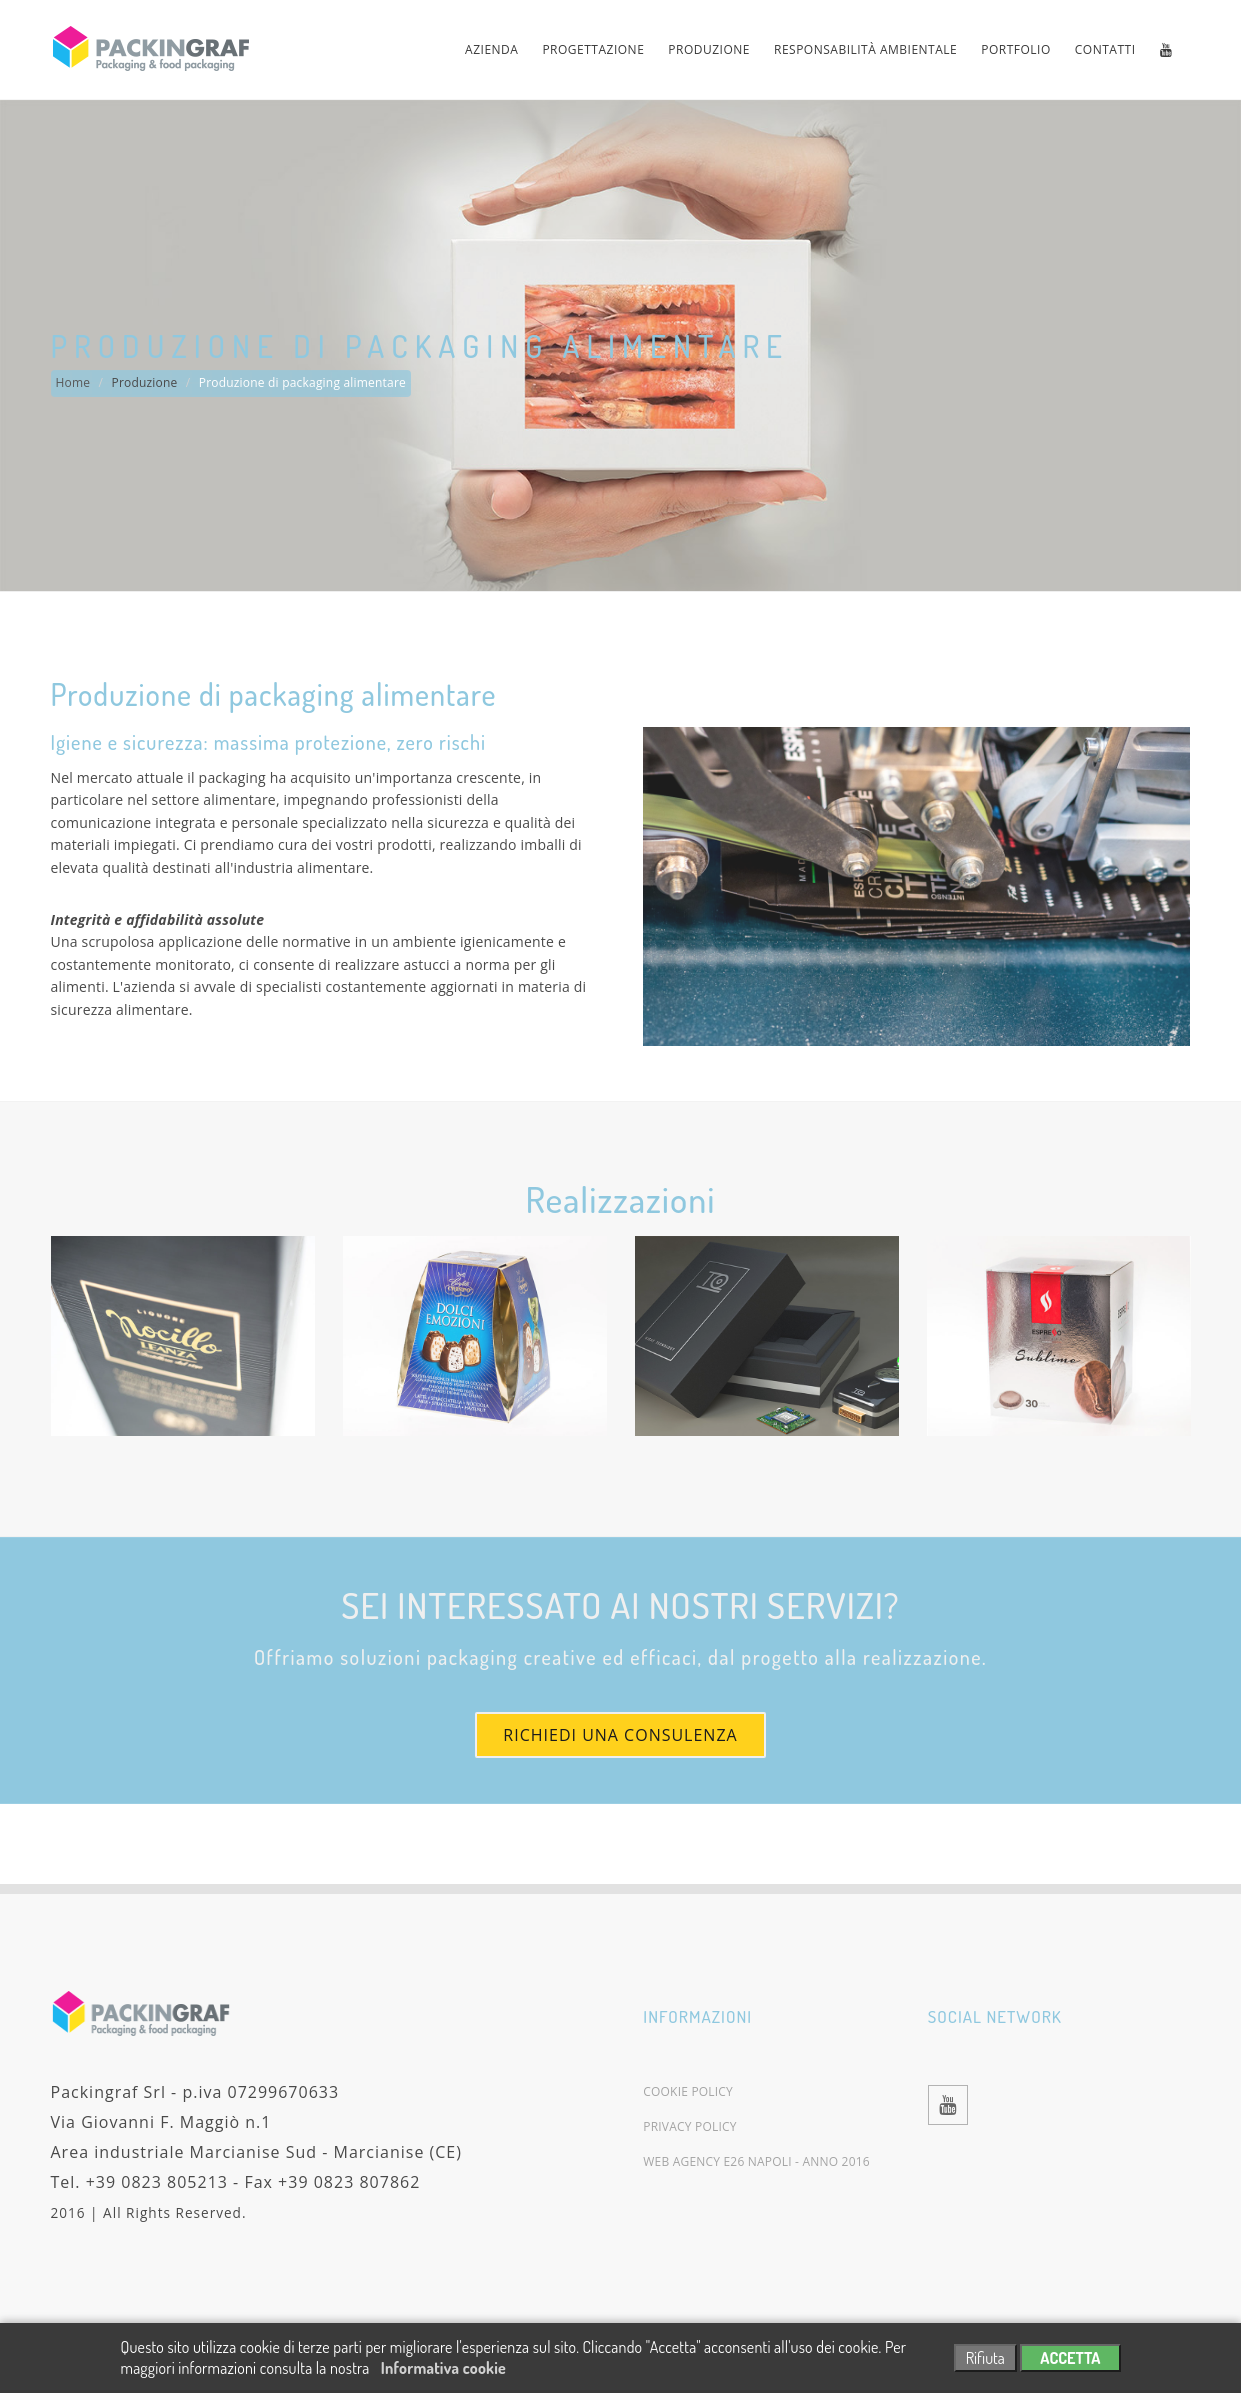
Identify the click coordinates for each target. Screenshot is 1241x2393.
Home (73, 382)
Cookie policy (688, 2092)
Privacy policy (689, 2127)
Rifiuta (985, 2358)
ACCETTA (1070, 2358)
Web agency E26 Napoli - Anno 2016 (756, 2162)
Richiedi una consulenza (620, 1735)
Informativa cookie (443, 2368)
